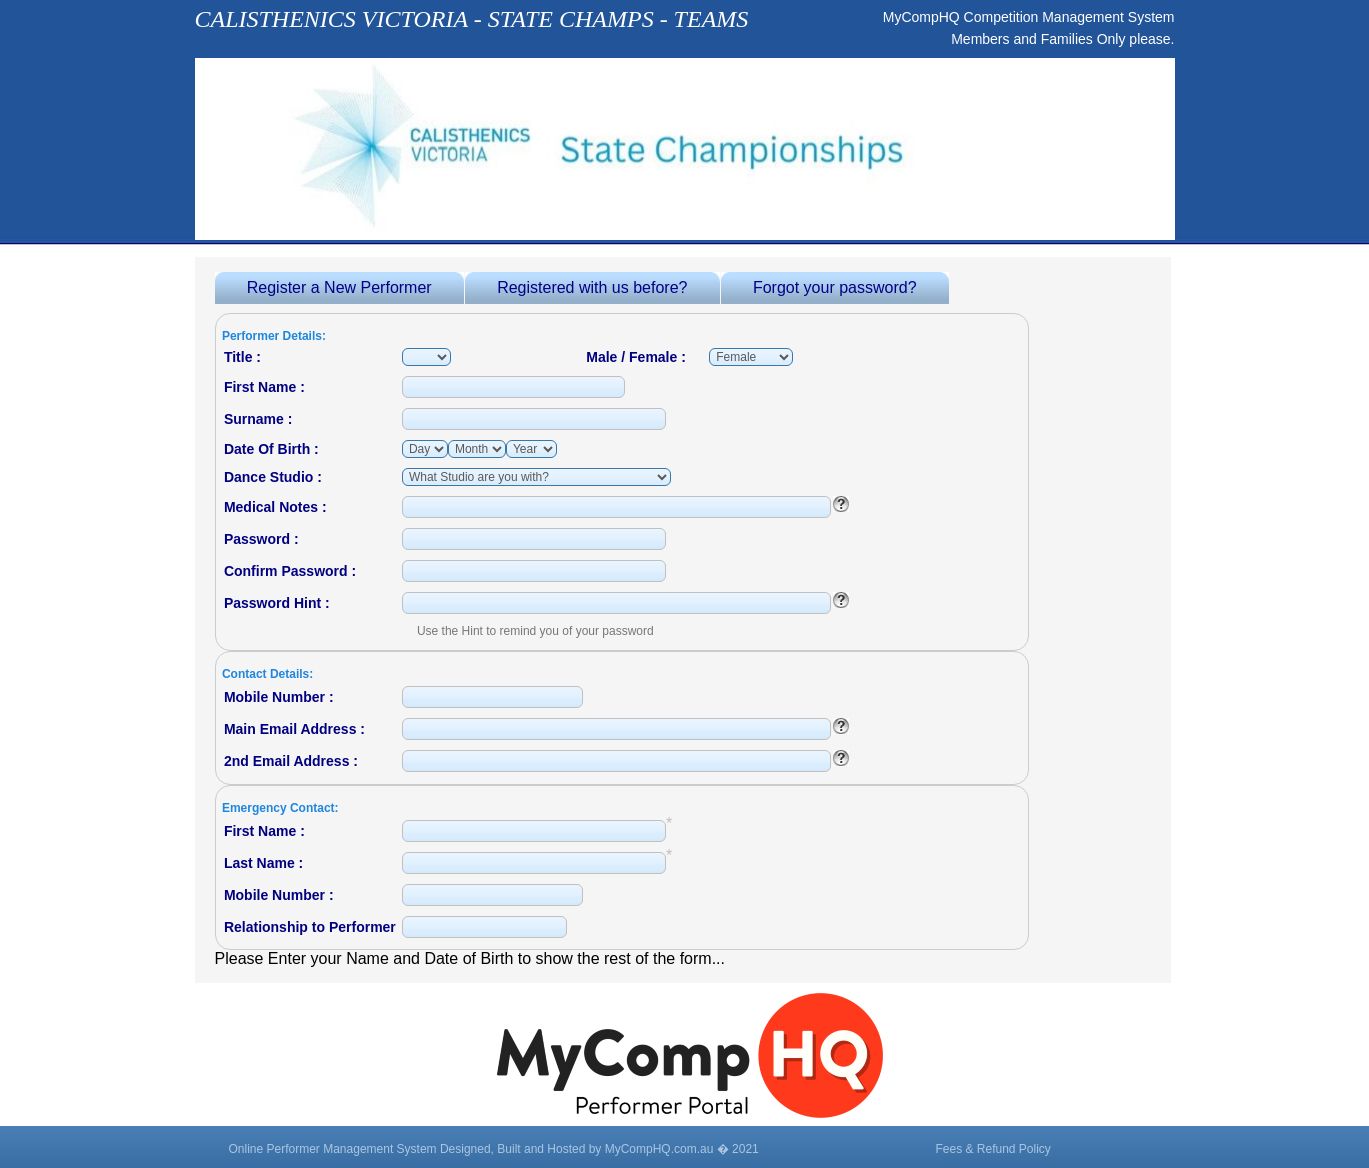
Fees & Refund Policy (992, 1149)
